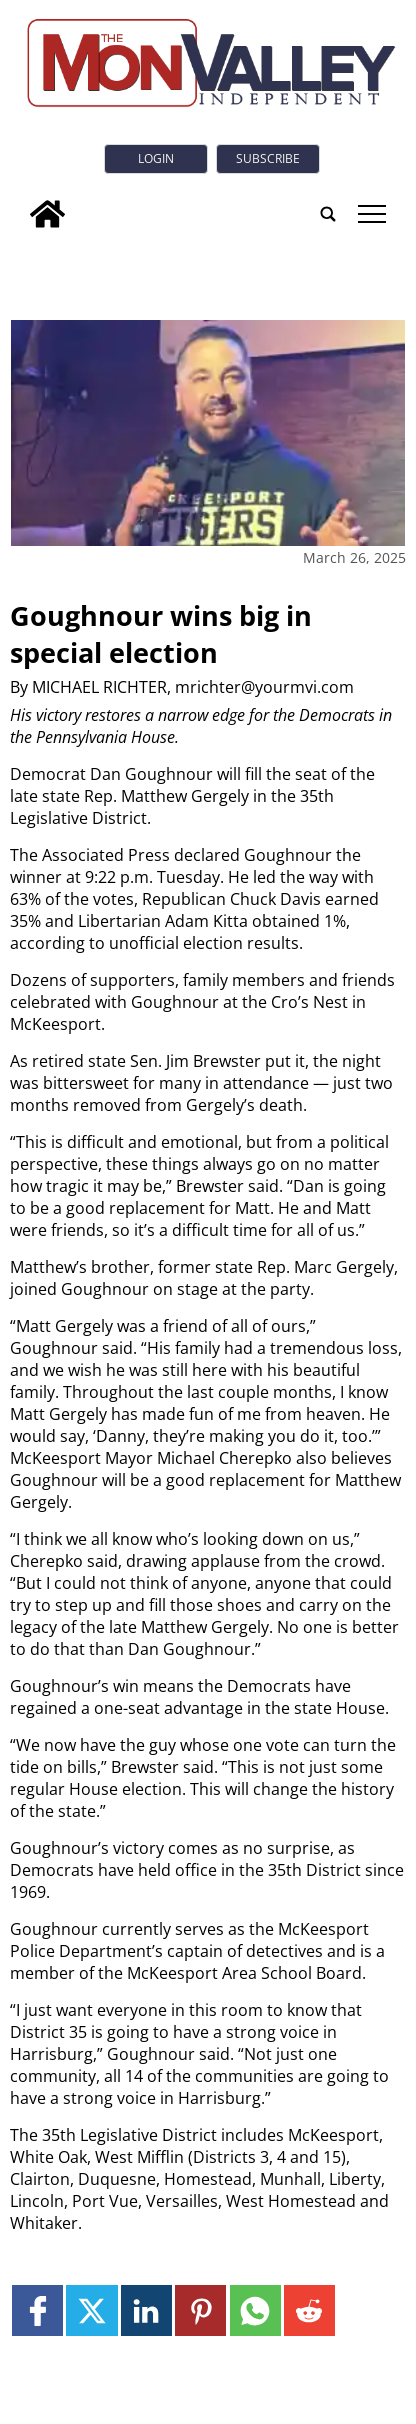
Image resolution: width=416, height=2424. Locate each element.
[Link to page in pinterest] (200, 2310)
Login (156, 158)
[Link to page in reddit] (309, 2310)
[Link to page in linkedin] (146, 2310)
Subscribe (268, 158)
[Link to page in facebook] (37, 2310)
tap (371, 214)
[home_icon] (47, 214)
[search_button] (328, 214)
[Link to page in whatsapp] (255, 2310)
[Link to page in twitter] (91, 2310)
